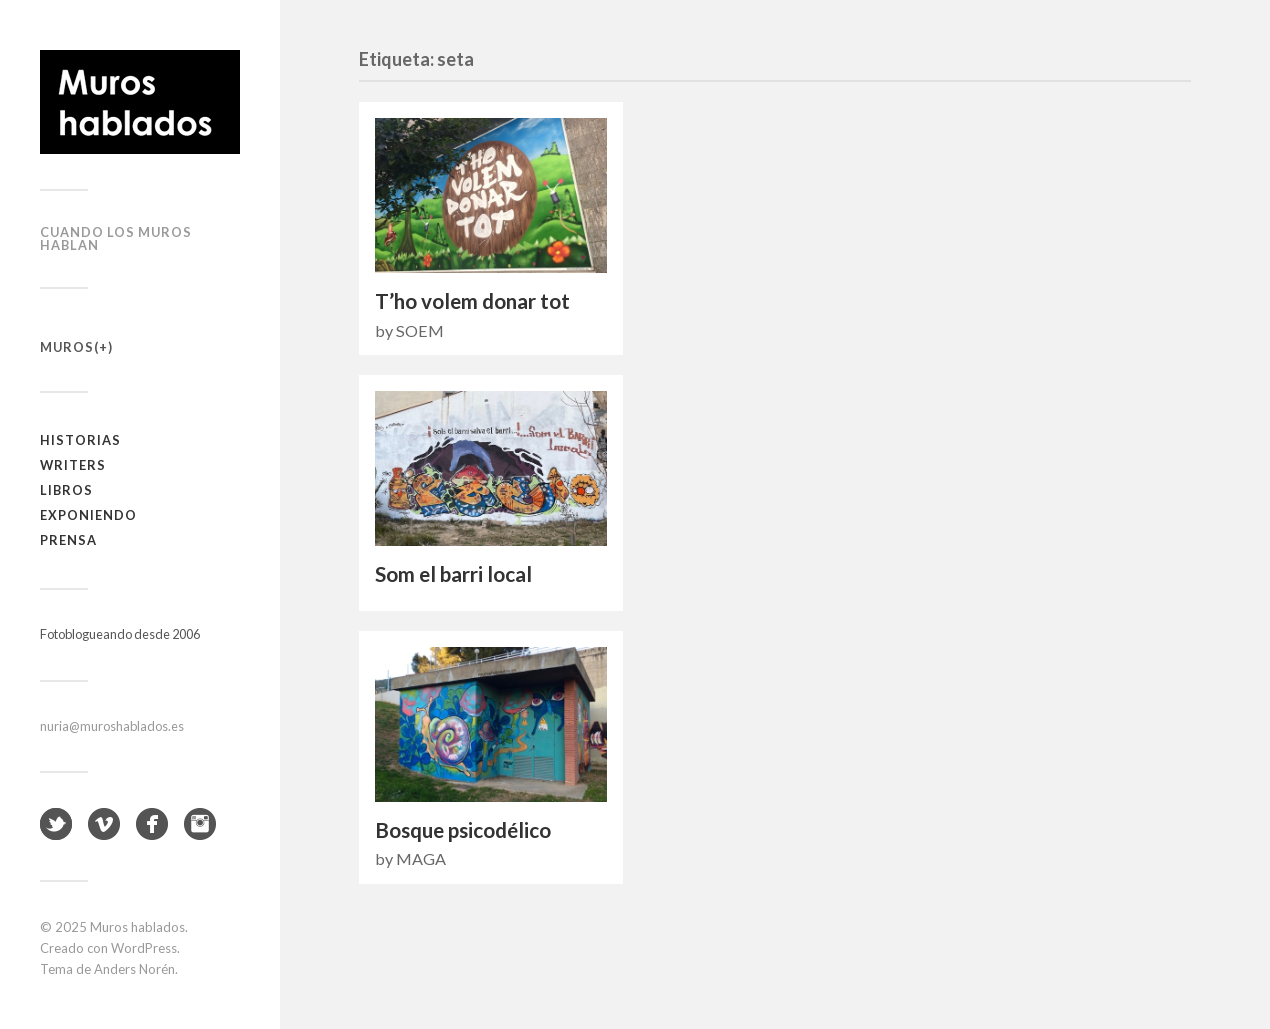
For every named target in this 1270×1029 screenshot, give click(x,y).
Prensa (68, 540)
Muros (67, 347)
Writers (73, 465)
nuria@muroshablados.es (112, 726)
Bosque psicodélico (463, 830)
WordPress (144, 948)
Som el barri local (453, 574)
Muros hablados (137, 927)
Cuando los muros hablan (116, 238)
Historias (80, 440)
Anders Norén (134, 969)
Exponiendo (88, 515)
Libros (66, 490)
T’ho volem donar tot (472, 301)
